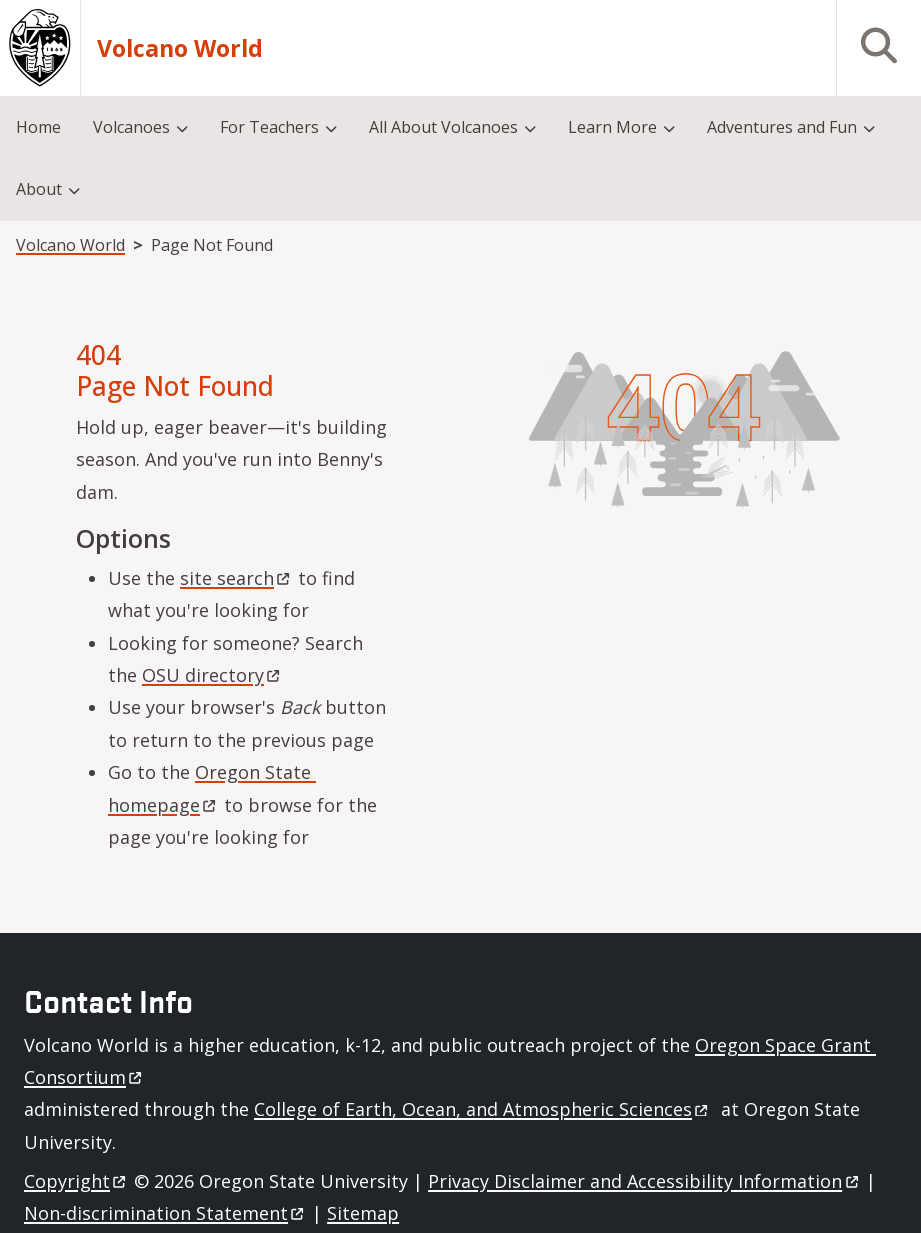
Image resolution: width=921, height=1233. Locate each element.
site (236, 578)
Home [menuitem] (38, 127)
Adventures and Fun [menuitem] (782, 127)
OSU (212, 675)
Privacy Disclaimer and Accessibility (644, 1181)
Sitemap (363, 1213)
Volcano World (180, 48)
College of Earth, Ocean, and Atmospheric (482, 1109)
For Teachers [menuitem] (269, 127)
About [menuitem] (39, 189)
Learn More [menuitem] (612, 127)
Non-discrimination (165, 1213)
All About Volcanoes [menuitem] (443, 127)
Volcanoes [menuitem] (131, 127)
